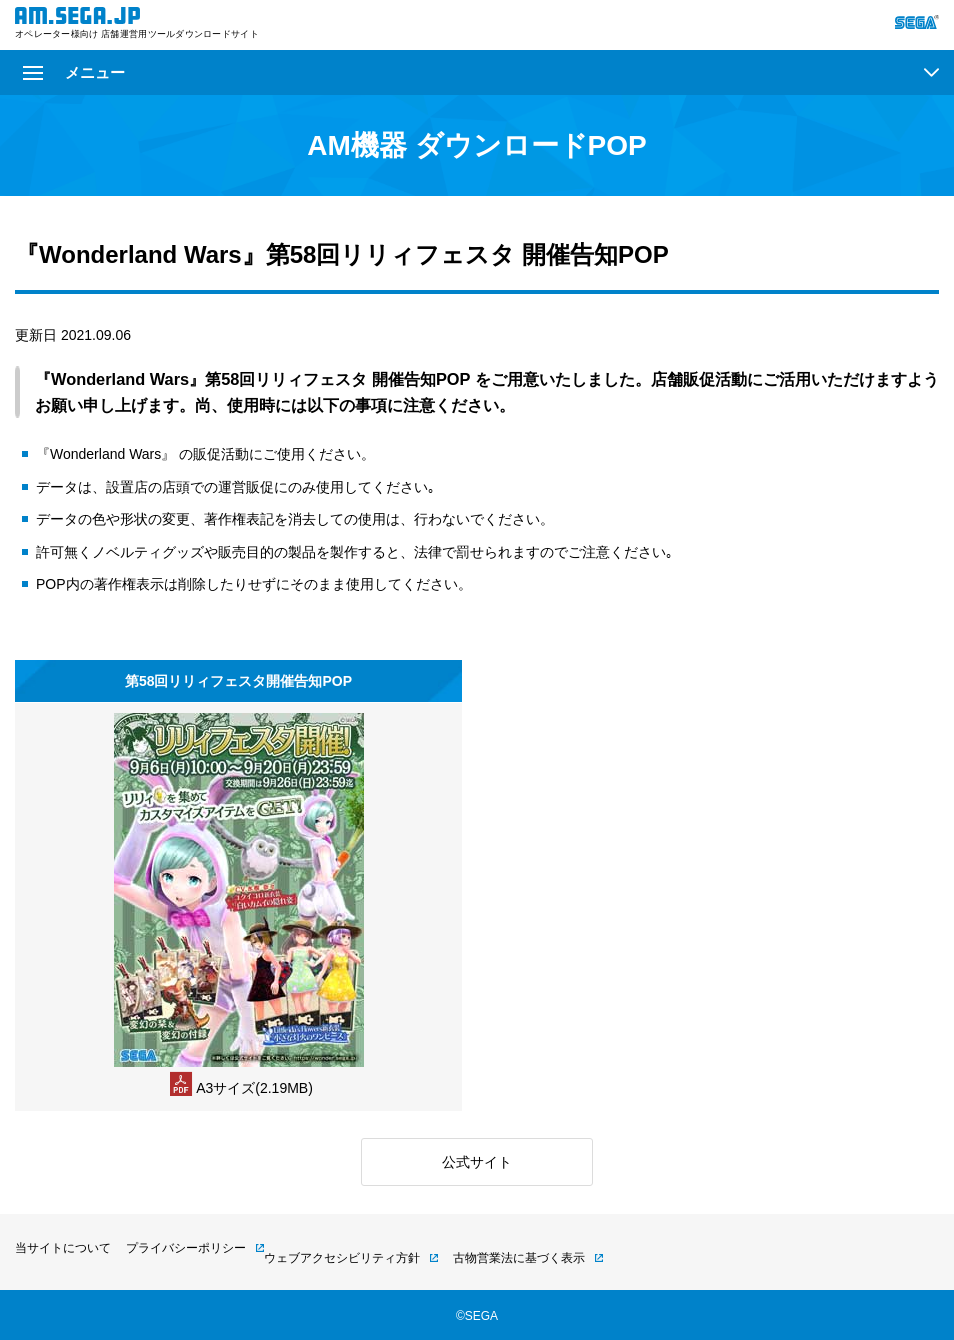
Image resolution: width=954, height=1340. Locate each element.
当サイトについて (63, 1248)
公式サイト (477, 1162)
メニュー (74, 72)
